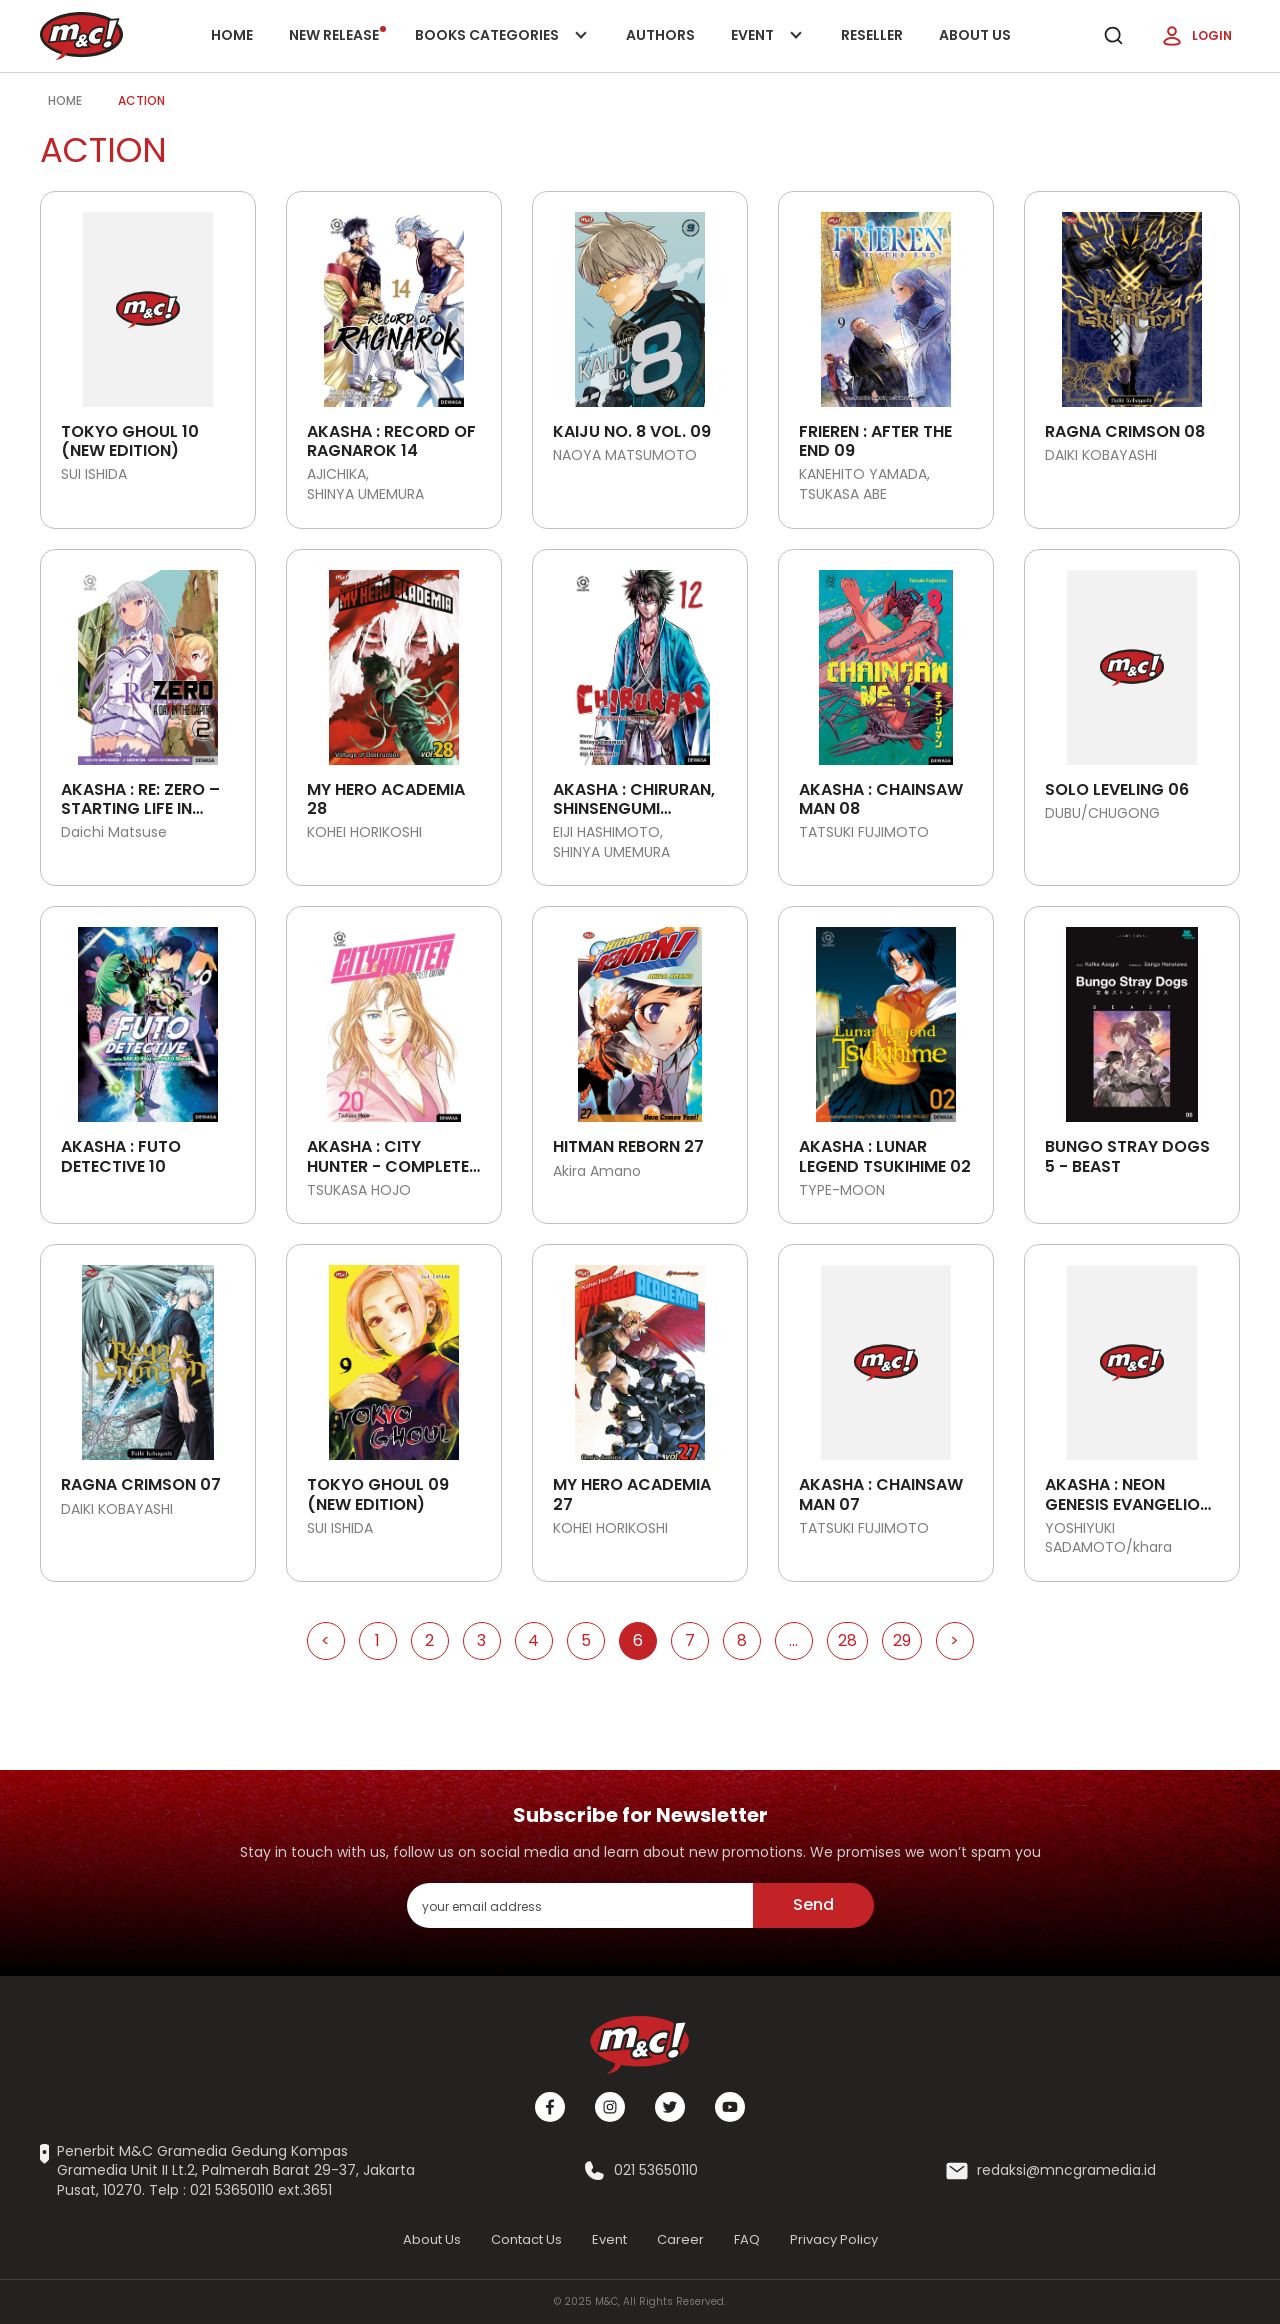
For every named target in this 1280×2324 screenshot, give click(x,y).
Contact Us (526, 2239)
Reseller (872, 35)
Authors (660, 35)
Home (232, 35)
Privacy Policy (834, 2239)
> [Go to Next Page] (954, 1640)
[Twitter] (670, 2107)
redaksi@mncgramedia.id (1066, 2170)
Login (1196, 36)
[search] (1113, 36)
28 (847, 1640)
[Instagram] (610, 2107)
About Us (975, 35)
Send (813, 1904)
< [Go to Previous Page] (325, 1640)
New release (337, 35)
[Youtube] (730, 2107)
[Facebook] (550, 2107)
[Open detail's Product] (148, 302)
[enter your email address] (580, 1905)
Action (141, 100)
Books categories (497, 48)
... (793, 1640)
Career (680, 2239)
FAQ (747, 2239)
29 (902, 1640)
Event (768, 48)
